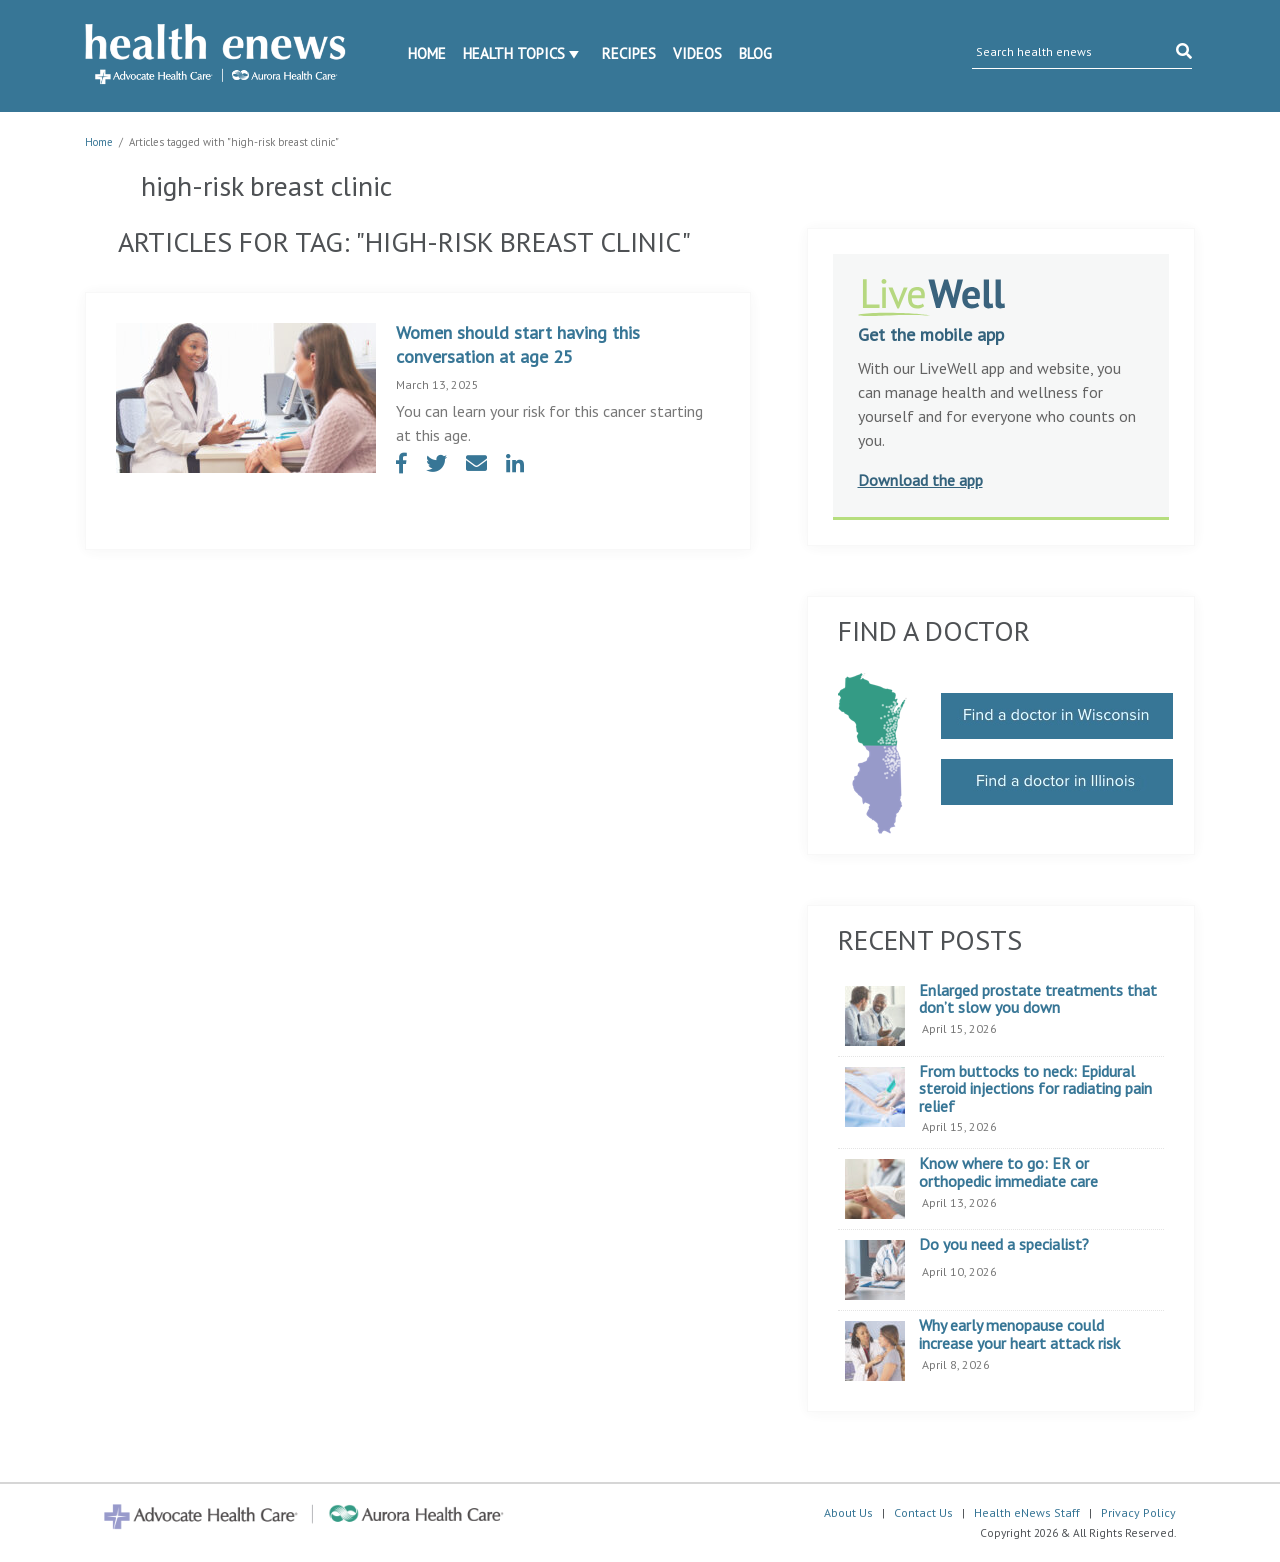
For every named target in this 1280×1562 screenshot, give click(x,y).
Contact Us (923, 1512)
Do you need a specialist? (1004, 1245)
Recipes (629, 53)
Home (427, 53)
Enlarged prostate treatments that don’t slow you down (1038, 999)
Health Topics (514, 53)
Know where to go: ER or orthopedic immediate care (1008, 1172)
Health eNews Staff (1027, 1512)
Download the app (920, 480)
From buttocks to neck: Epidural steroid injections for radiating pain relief (1035, 1089)
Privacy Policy (1138, 1512)
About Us (848, 1512)
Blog (755, 53)
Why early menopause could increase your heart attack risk (1019, 1334)
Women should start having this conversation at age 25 (518, 344)
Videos (697, 53)
